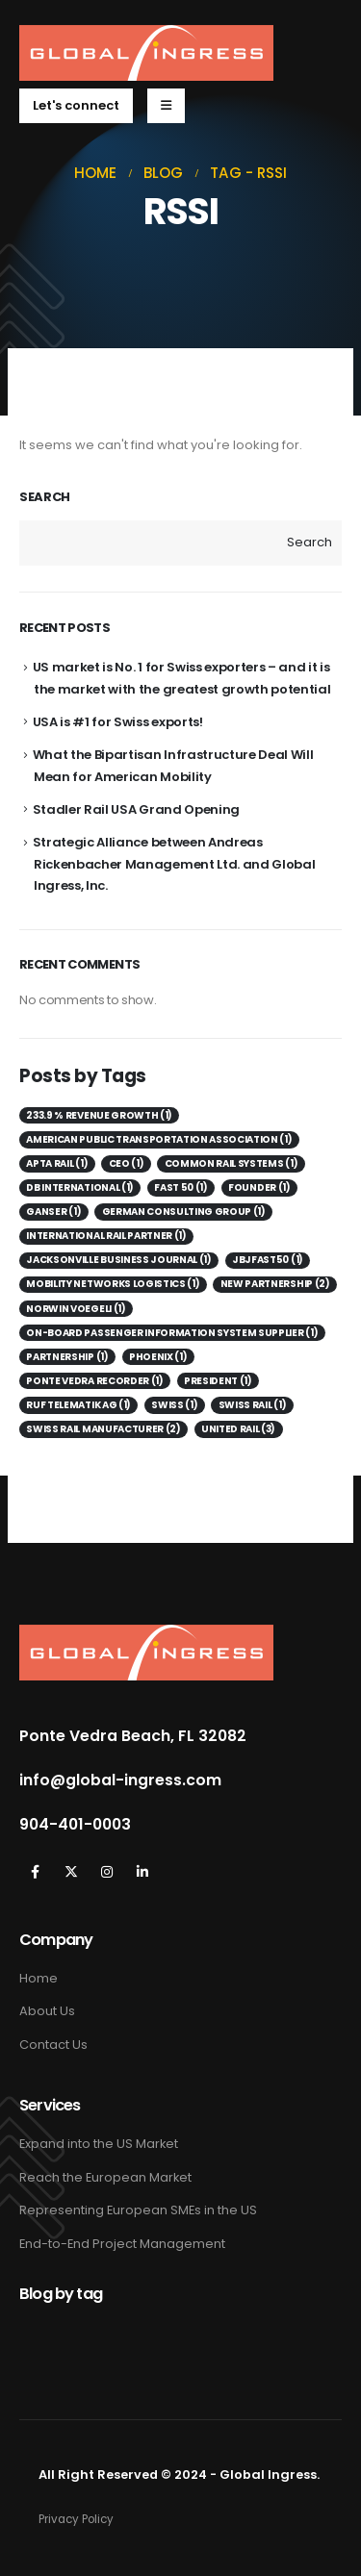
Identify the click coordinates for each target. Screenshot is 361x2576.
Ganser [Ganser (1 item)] (53, 1211)
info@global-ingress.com (120, 1780)
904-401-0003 (75, 1824)
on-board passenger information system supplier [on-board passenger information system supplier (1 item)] (172, 1333)
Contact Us (53, 2044)
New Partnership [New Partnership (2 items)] (275, 1283)
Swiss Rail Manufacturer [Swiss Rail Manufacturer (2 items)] (103, 1429)
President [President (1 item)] (218, 1381)
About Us (47, 2011)
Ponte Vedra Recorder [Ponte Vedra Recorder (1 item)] (94, 1381)
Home (38, 1978)
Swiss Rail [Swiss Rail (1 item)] (252, 1405)
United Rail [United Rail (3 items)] (238, 1429)
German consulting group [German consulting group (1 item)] (184, 1211)
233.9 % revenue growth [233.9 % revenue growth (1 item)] (99, 1115)
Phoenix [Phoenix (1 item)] (158, 1357)
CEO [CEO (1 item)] (126, 1163)
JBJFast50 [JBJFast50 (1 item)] (267, 1259)
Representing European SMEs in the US (138, 2210)
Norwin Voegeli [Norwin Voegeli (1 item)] (75, 1308)
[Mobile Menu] (166, 105)
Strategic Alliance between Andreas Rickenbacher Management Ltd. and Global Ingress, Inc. (174, 863)
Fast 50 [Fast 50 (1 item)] (180, 1187)
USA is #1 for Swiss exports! (118, 722)
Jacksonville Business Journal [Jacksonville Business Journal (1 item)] (118, 1259)
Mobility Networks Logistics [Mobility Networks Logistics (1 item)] (112, 1283)
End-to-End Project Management (122, 2244)
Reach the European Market (105, 2177)
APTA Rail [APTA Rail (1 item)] (57, 1163)
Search (44, 497)
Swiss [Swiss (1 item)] (174, 1405)
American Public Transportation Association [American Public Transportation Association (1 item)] (159, 1139)
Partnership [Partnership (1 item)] (67, 1357)
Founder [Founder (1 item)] (259, 1187)
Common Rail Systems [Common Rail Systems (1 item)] (231, 1163)
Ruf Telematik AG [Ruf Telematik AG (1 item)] (78, 1405)
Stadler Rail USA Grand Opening (136, 809)
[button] (76, 105)
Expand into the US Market (98, 2143)
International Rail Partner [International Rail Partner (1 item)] (106, 1235)
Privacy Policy (76, 2519)
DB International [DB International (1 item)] (80, 1187)
